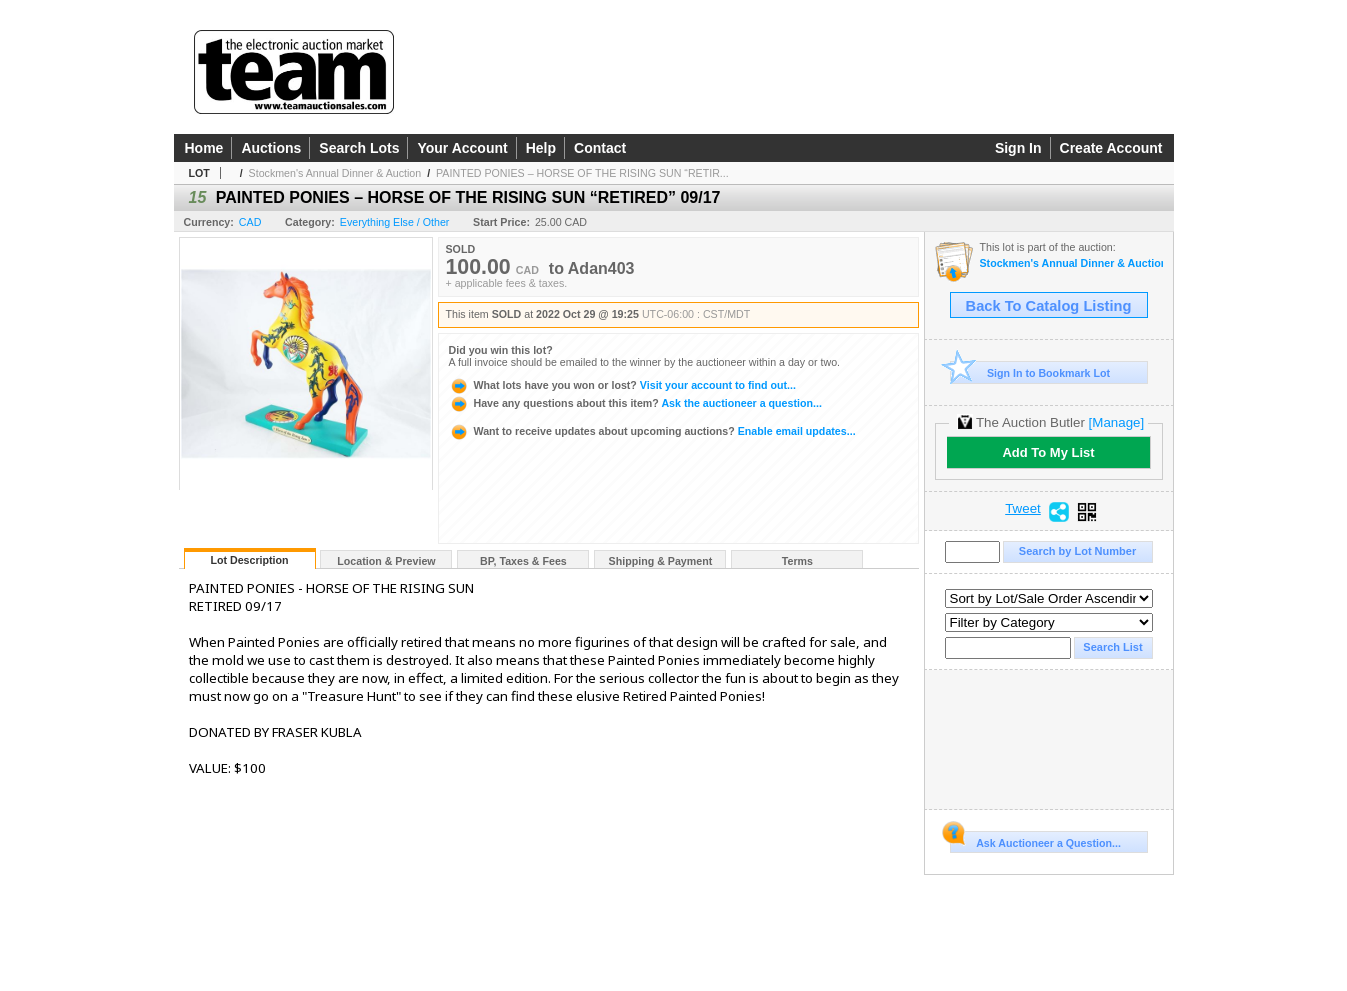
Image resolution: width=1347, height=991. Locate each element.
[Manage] (1116, 422)
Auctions (271, 148)
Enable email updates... (652, 431)
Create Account (1111, 148)
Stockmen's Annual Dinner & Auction (335, 173)
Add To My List (1048, 452)
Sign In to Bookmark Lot (1030, 372)
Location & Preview (386, 561)
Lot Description (249, 560)
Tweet (1023, 509)
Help (541, 148)
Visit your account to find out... (622, 385)
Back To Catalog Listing (1049, 306)
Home (204, 148)
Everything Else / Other (395, 222)
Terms (797, 561)
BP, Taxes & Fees (523, 561)
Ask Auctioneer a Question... (1035, 840)
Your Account (462, 148)
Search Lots (359, 148)
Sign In (1018, 148)
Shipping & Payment (661, 561)
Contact (600, 148)
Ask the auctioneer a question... (635, 403)
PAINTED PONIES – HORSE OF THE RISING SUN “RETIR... (582, 173)
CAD (250, 222)
